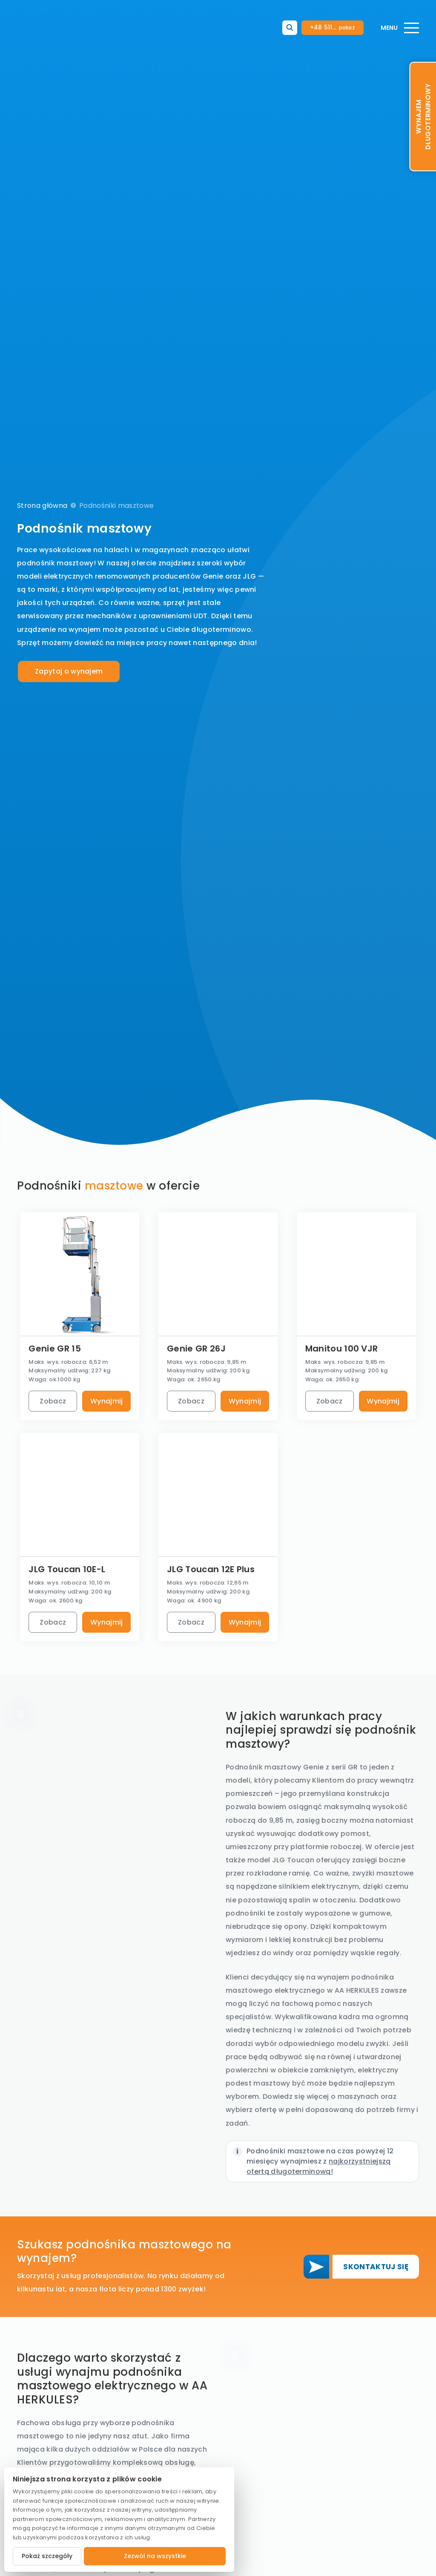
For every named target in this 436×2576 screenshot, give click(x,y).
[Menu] (400, 27)
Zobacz (53, 1401)
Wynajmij (106, 1401)
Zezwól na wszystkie (155, 2556)
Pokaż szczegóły (47, 2556)
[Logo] (57, 28)
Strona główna (42, 505)
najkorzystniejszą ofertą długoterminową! (319, 2166)
